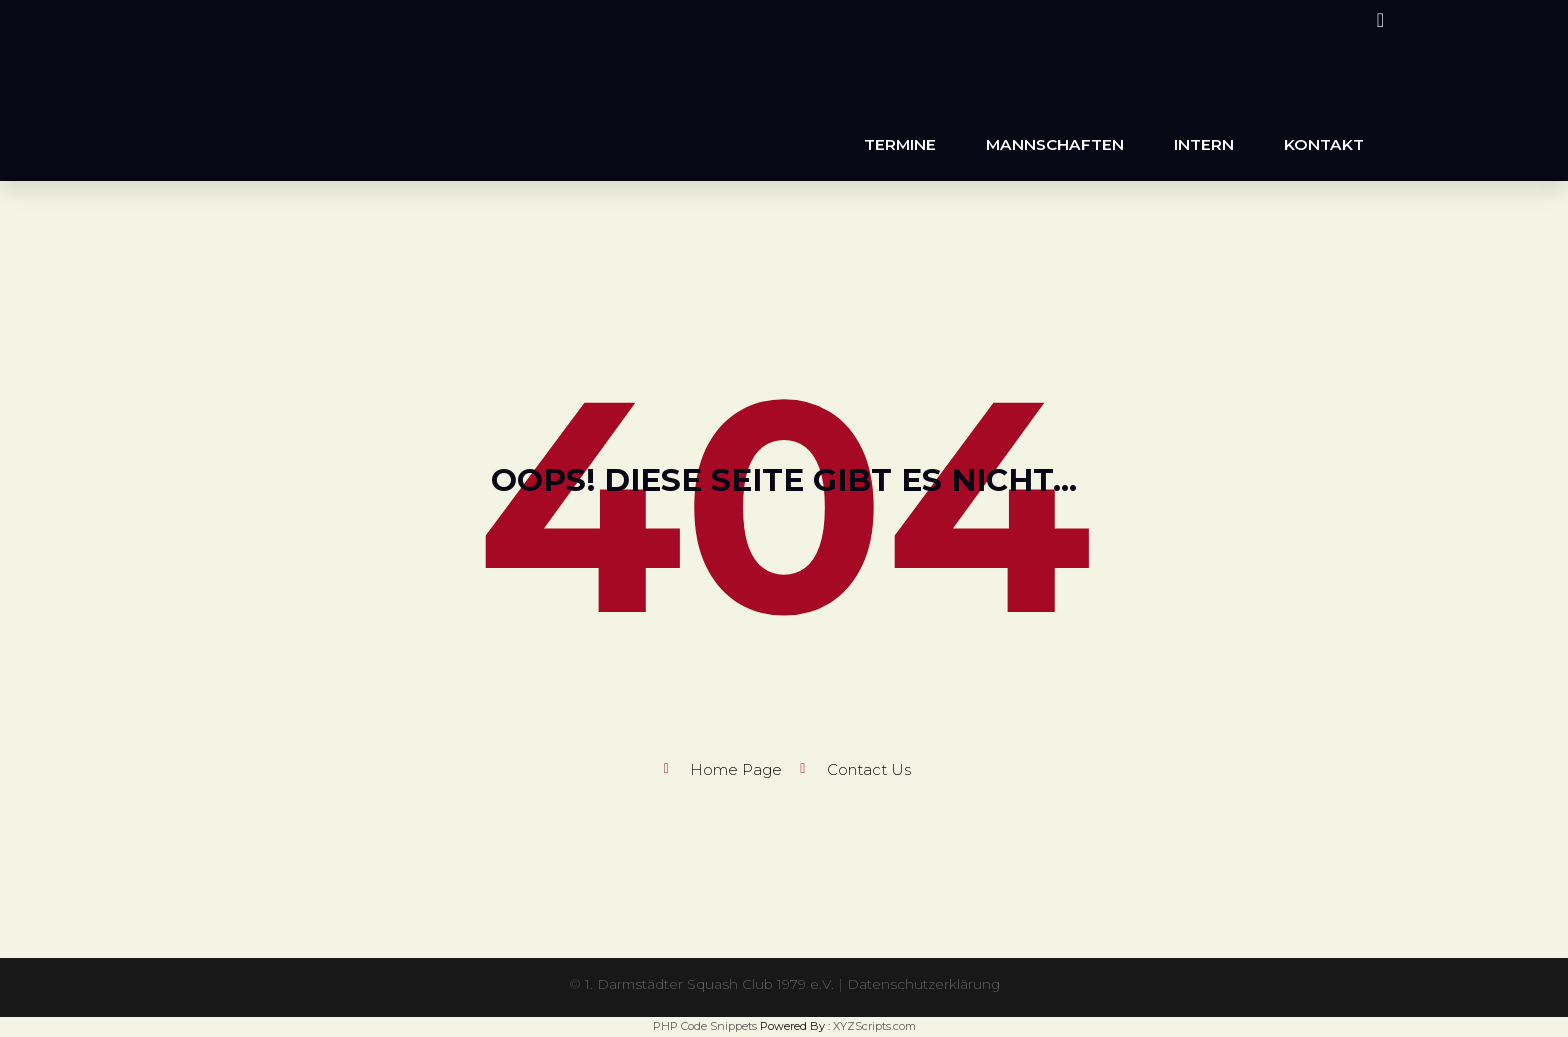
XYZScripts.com (874, 1026)
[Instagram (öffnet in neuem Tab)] (1377, 20)
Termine (900, 144)
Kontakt (1324, 144)
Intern (1204, 144)
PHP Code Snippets (705, 1026)
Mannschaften (1055, 144)
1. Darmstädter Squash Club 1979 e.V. (708, 984)
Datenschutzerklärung (925, 984)
